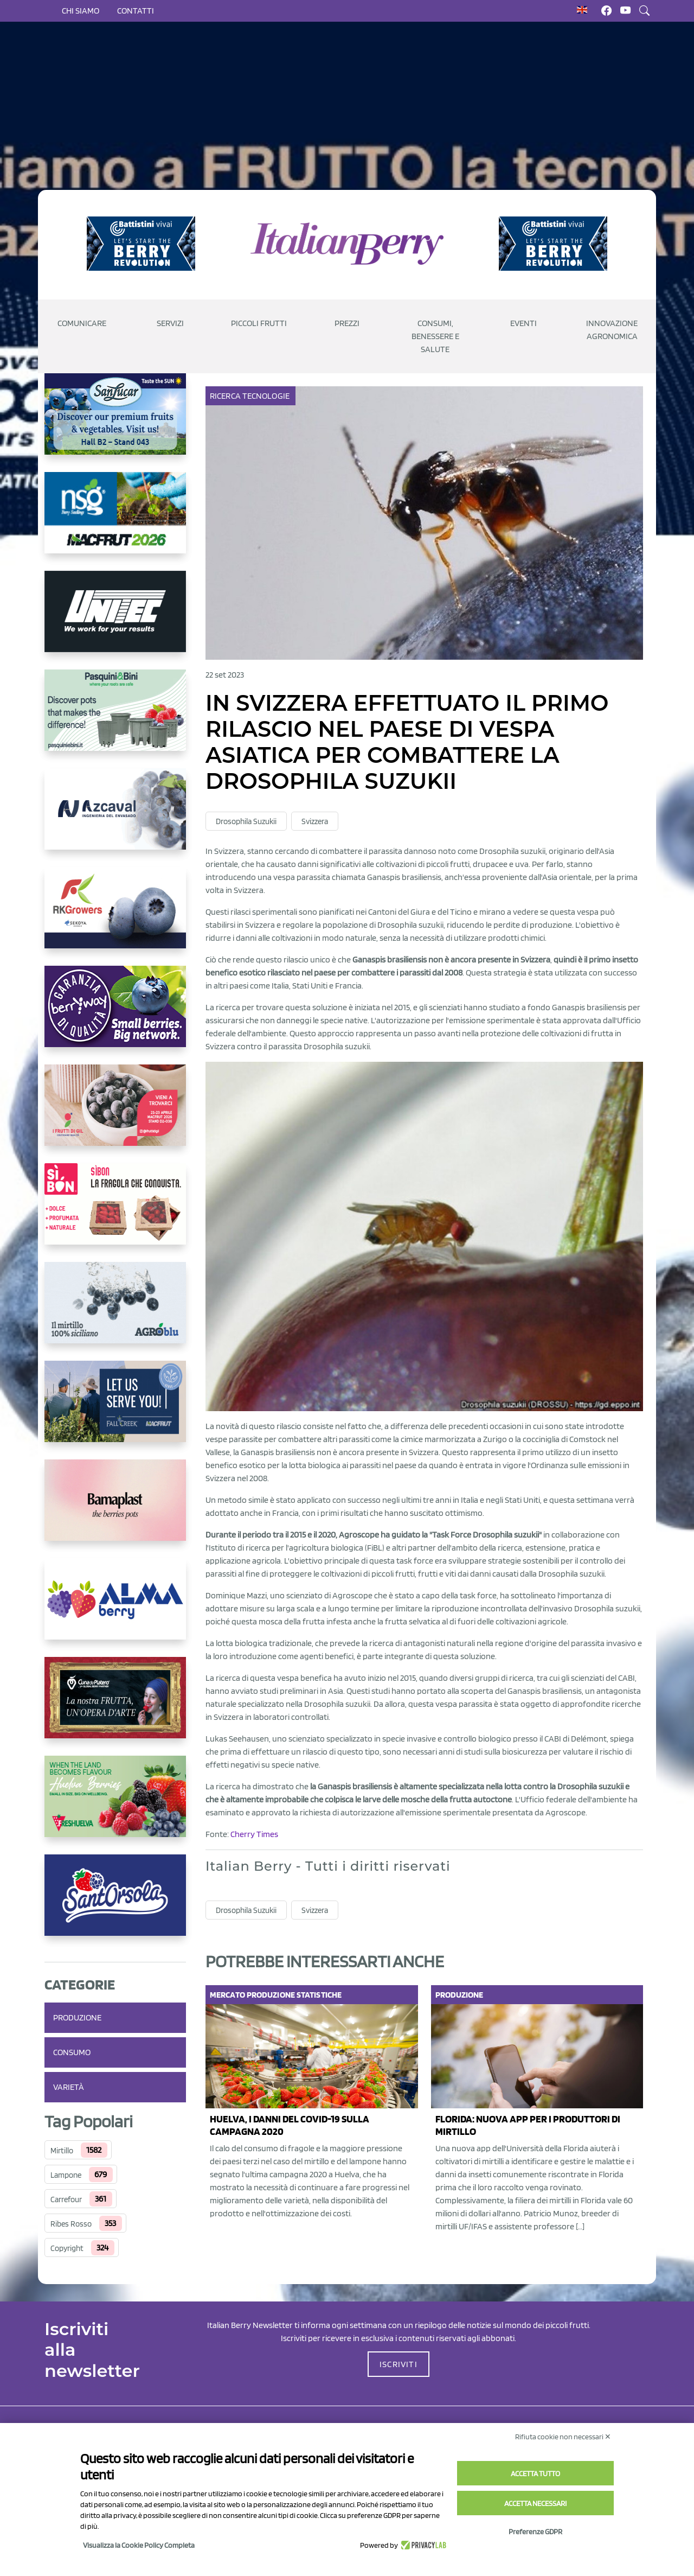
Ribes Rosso (71, 2224)
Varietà (68, 2087)
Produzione (77, 2017)
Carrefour (66, 2199)
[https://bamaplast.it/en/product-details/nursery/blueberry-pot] (115, 1508)
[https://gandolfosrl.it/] (115, 1607)
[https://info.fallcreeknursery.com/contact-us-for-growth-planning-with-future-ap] (115, 1410)
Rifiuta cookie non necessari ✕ (563, 2436)
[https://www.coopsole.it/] (115, 1212)
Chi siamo (80, 10)
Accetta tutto (535, 2473)
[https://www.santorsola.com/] (115, 1903)
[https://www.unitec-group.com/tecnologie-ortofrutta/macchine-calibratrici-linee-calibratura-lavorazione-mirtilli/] (115, 620)
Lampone (65, 2175)
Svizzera (314, 821)
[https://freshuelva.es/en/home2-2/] (115, 1805)
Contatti (135, 10)
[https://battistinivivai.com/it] (141, 243)
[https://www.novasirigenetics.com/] (115, 521)
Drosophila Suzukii (246, 821)
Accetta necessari (535, 2503)
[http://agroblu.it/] (115, 1311)
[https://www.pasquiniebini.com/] (115, 718)
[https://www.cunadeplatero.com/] (115, 1706)
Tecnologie (266, 396)
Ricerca (226, 396)
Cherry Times (254, 1834)
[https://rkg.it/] (115, 916)
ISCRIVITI (398, 2364)
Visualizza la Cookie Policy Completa (139, 2545)
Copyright (66, 2248)
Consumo (72, 2052)
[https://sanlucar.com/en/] (115, 422)
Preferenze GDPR (535, 2531)
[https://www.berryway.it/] (115, 1015)
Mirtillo (61, 2151)
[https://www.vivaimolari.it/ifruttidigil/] (115, 1113)
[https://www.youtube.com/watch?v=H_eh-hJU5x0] (115, 817)
